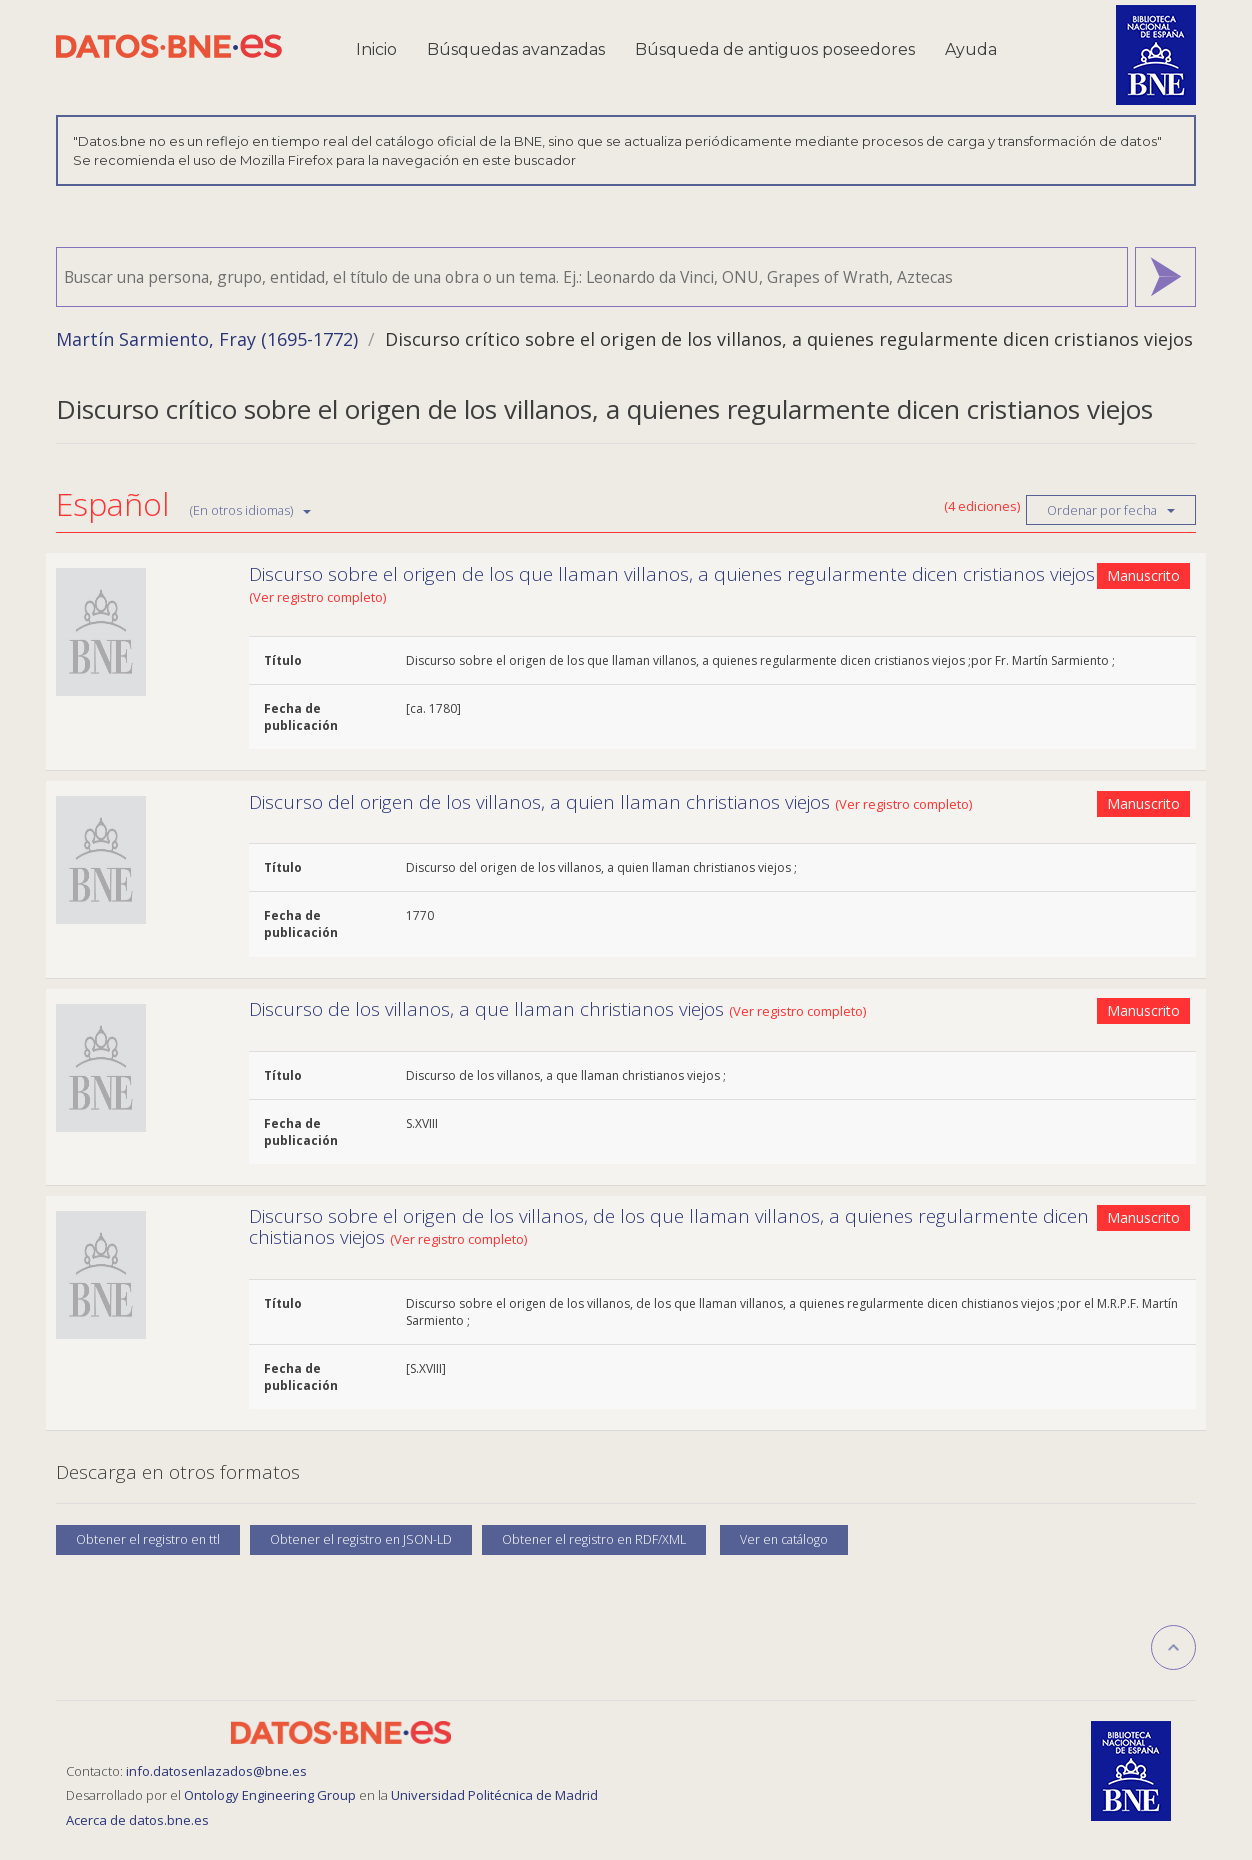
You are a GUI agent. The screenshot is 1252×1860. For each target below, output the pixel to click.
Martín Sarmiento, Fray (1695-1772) (207, 339)
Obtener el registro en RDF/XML (594, 1539)
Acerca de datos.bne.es (137, 1820)
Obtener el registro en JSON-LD (361, 1539)
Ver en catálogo (784, 1539)
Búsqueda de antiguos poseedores (775, 49)
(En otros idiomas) (250, 510)
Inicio (376, 49)
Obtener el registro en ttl (148, 1539)
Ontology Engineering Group (271, 1795)
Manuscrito (1143, 575)
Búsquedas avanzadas (516, 49)
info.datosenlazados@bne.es (216, 1771)
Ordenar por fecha (1111, 510)
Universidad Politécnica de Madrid (494, 1795)
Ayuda (971, 49)
